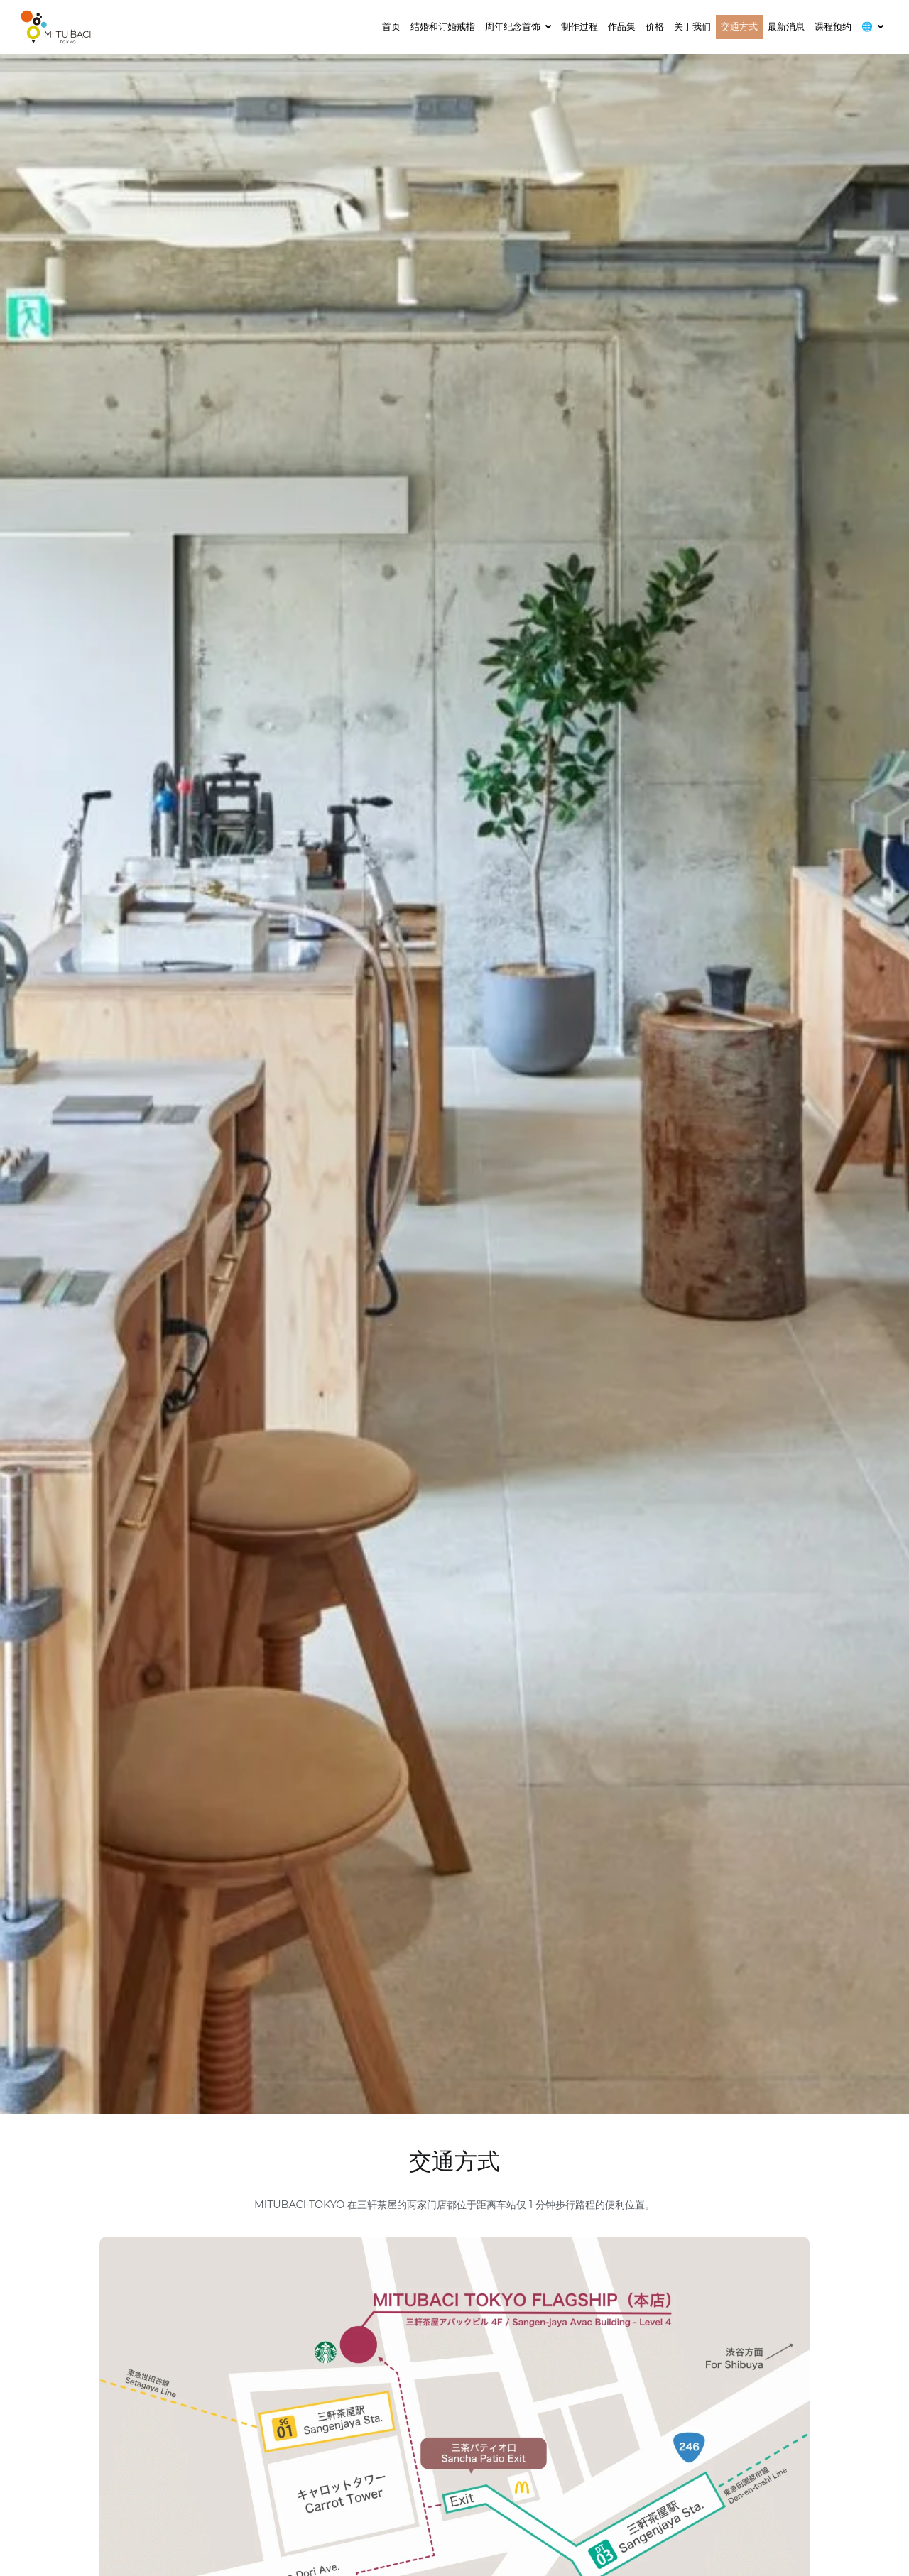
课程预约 (833, 26)
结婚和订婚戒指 (442, 26)
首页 (391, 26)
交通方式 (739, 26)
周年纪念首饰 (512, 26)
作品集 (622, 26)
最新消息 (786, 26)
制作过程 (579, 26)
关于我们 (692, 26)
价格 (655, 26)
